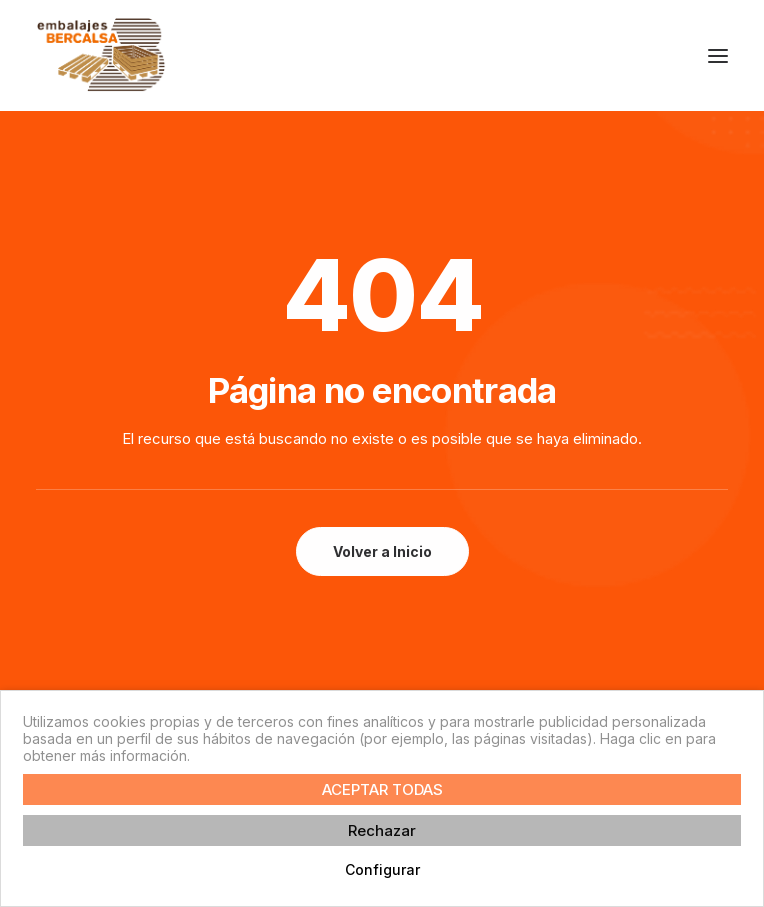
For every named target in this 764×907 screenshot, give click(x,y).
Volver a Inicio (382, 551)
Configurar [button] (382, 869)
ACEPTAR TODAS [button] (382, 789)
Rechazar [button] (382, 830)
